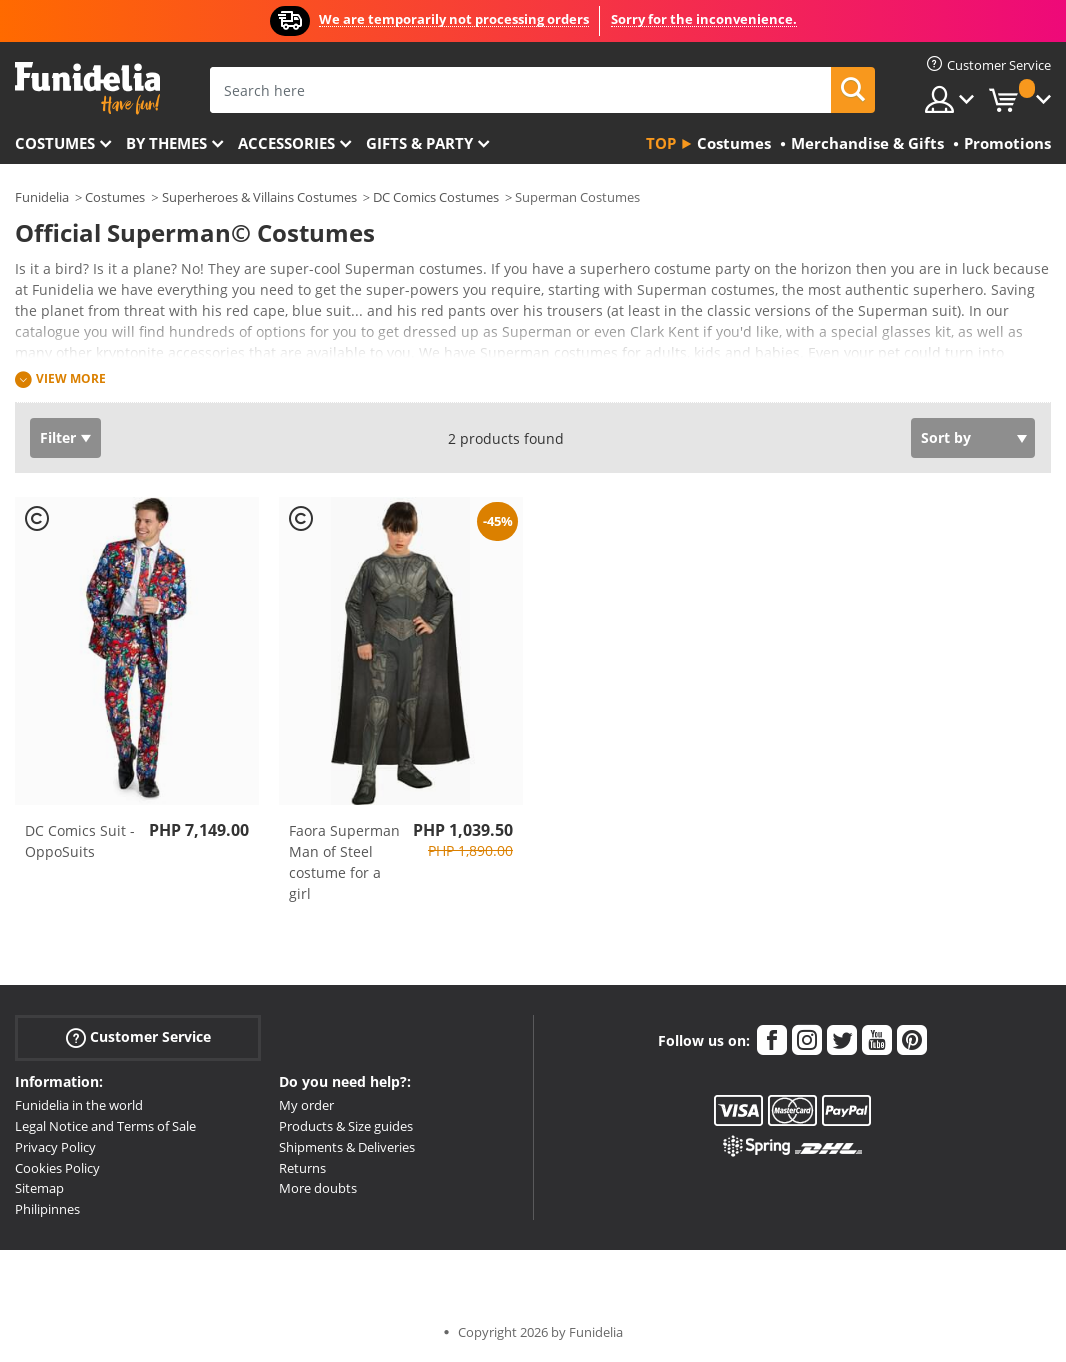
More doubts (318, 1188)
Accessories (286, 143)
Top (661, 143)
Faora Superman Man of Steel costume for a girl (344, 862)
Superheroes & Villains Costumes (259, 197)
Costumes (55, 143)
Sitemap (39, 1188)
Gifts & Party (419, 143)
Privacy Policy (55, 1147)
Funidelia (42, 197)
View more (71, 378)
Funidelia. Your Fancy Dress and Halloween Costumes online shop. (87, 88)
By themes (166, 143)
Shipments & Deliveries (347, 1147)
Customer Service (138, 1037)
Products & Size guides (346, 1126)
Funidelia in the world (79, 1105)
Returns (302, 1168)
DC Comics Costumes (436, 197)
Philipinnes (47, 1209)
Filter (58, 437)
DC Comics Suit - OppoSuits (80, 841)
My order (306, 1105)
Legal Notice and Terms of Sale (105, 1126)
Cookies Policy (57, 1168)
